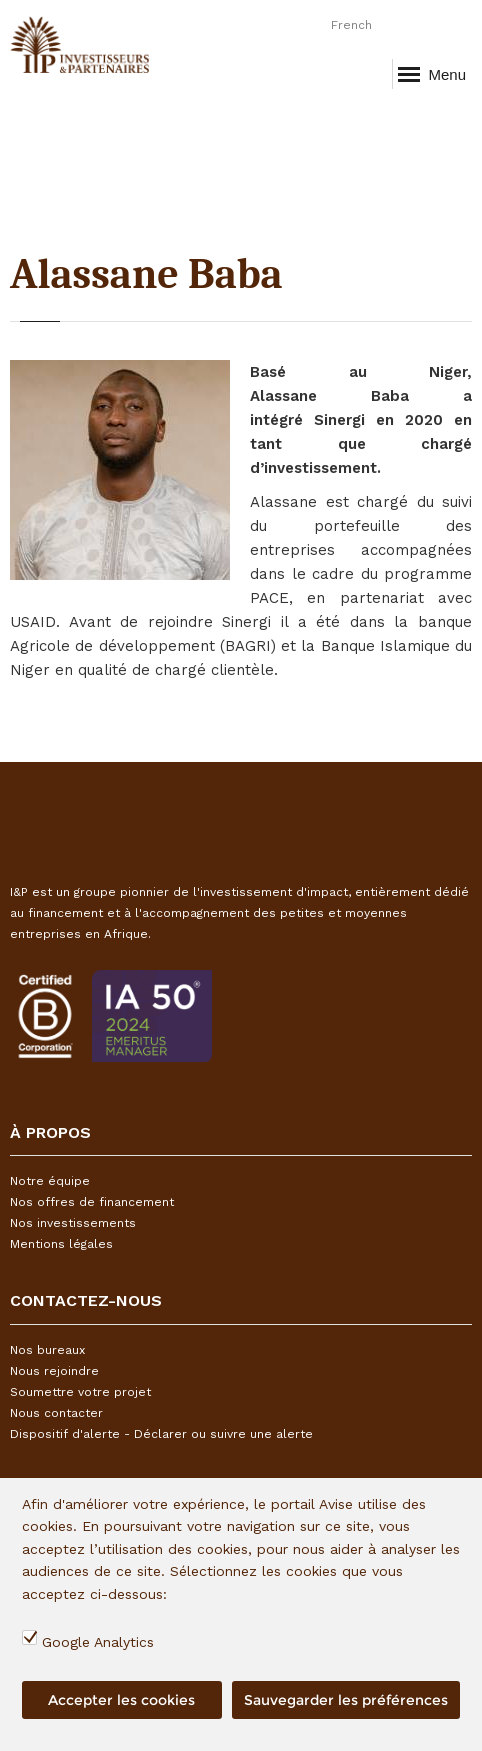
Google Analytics (98, 1642)
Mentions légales (61, 1244)
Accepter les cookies (121, 1700)
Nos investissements (73, 1223)
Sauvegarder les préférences (346, 1700)
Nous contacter (56, 1413)
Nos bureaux (47, 1350)
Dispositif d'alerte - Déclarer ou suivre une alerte (161, 1434)
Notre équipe (50, 1181)
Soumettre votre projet (80, 1392)
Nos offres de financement (92, 1202)
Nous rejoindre (54, 1371)
